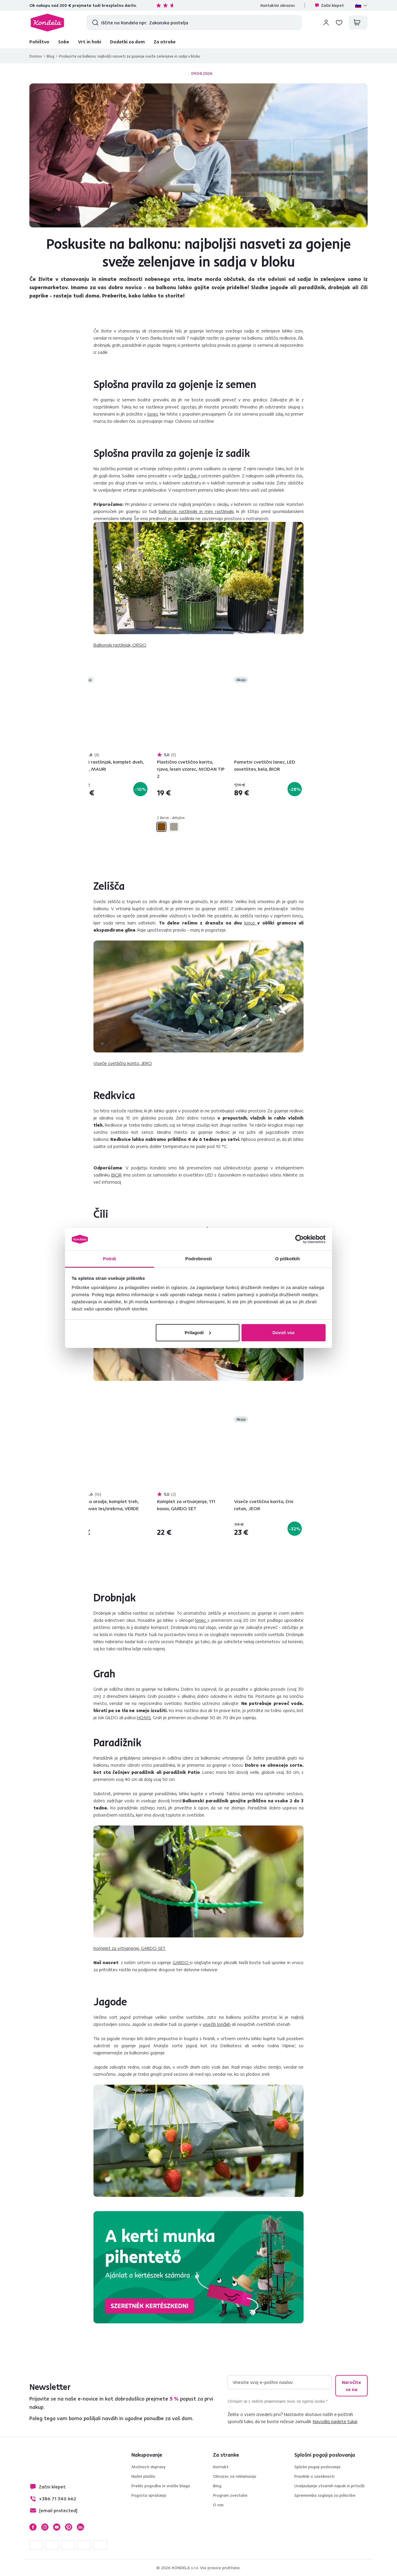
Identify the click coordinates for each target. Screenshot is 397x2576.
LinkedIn (80, 2527)
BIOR (116, 1175)
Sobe (63, 42)
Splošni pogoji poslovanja (317, 2466)
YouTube (56, 2527)
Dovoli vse (283, 1332)
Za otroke (165, 42)
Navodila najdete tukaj (335, 2421)
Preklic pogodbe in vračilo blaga (160, 2485)
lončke (191, 476)
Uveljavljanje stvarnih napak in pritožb (329, 2485)
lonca (250, 923)
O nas (218, 2504)
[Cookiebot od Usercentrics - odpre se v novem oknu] (299, 1239)
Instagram (44, 2527)
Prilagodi (198, 1332)
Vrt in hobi (89, 42)
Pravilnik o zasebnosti (314, 2476)
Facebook (32, 2527)
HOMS (144, 1717)
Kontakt (220, 2466)
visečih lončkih (217, 2024)
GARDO (181, 1962)
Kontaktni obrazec (278, 5)
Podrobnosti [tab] (198, 1258)
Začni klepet (329, 5)
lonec (152, 414)
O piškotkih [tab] (287, 1258)
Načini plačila (143, 2476)
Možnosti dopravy (148, 2466)
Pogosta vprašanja (148, 2495)
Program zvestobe (230, 2495)
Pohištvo (39, 42)
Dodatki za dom (127, 42)
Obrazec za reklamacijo (234, 2476)
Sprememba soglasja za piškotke (324, 2495)
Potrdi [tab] (109, 1258)
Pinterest (68, 2527)
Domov (35, 56)
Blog (50, 56)
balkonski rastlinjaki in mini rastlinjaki (196, 511)
